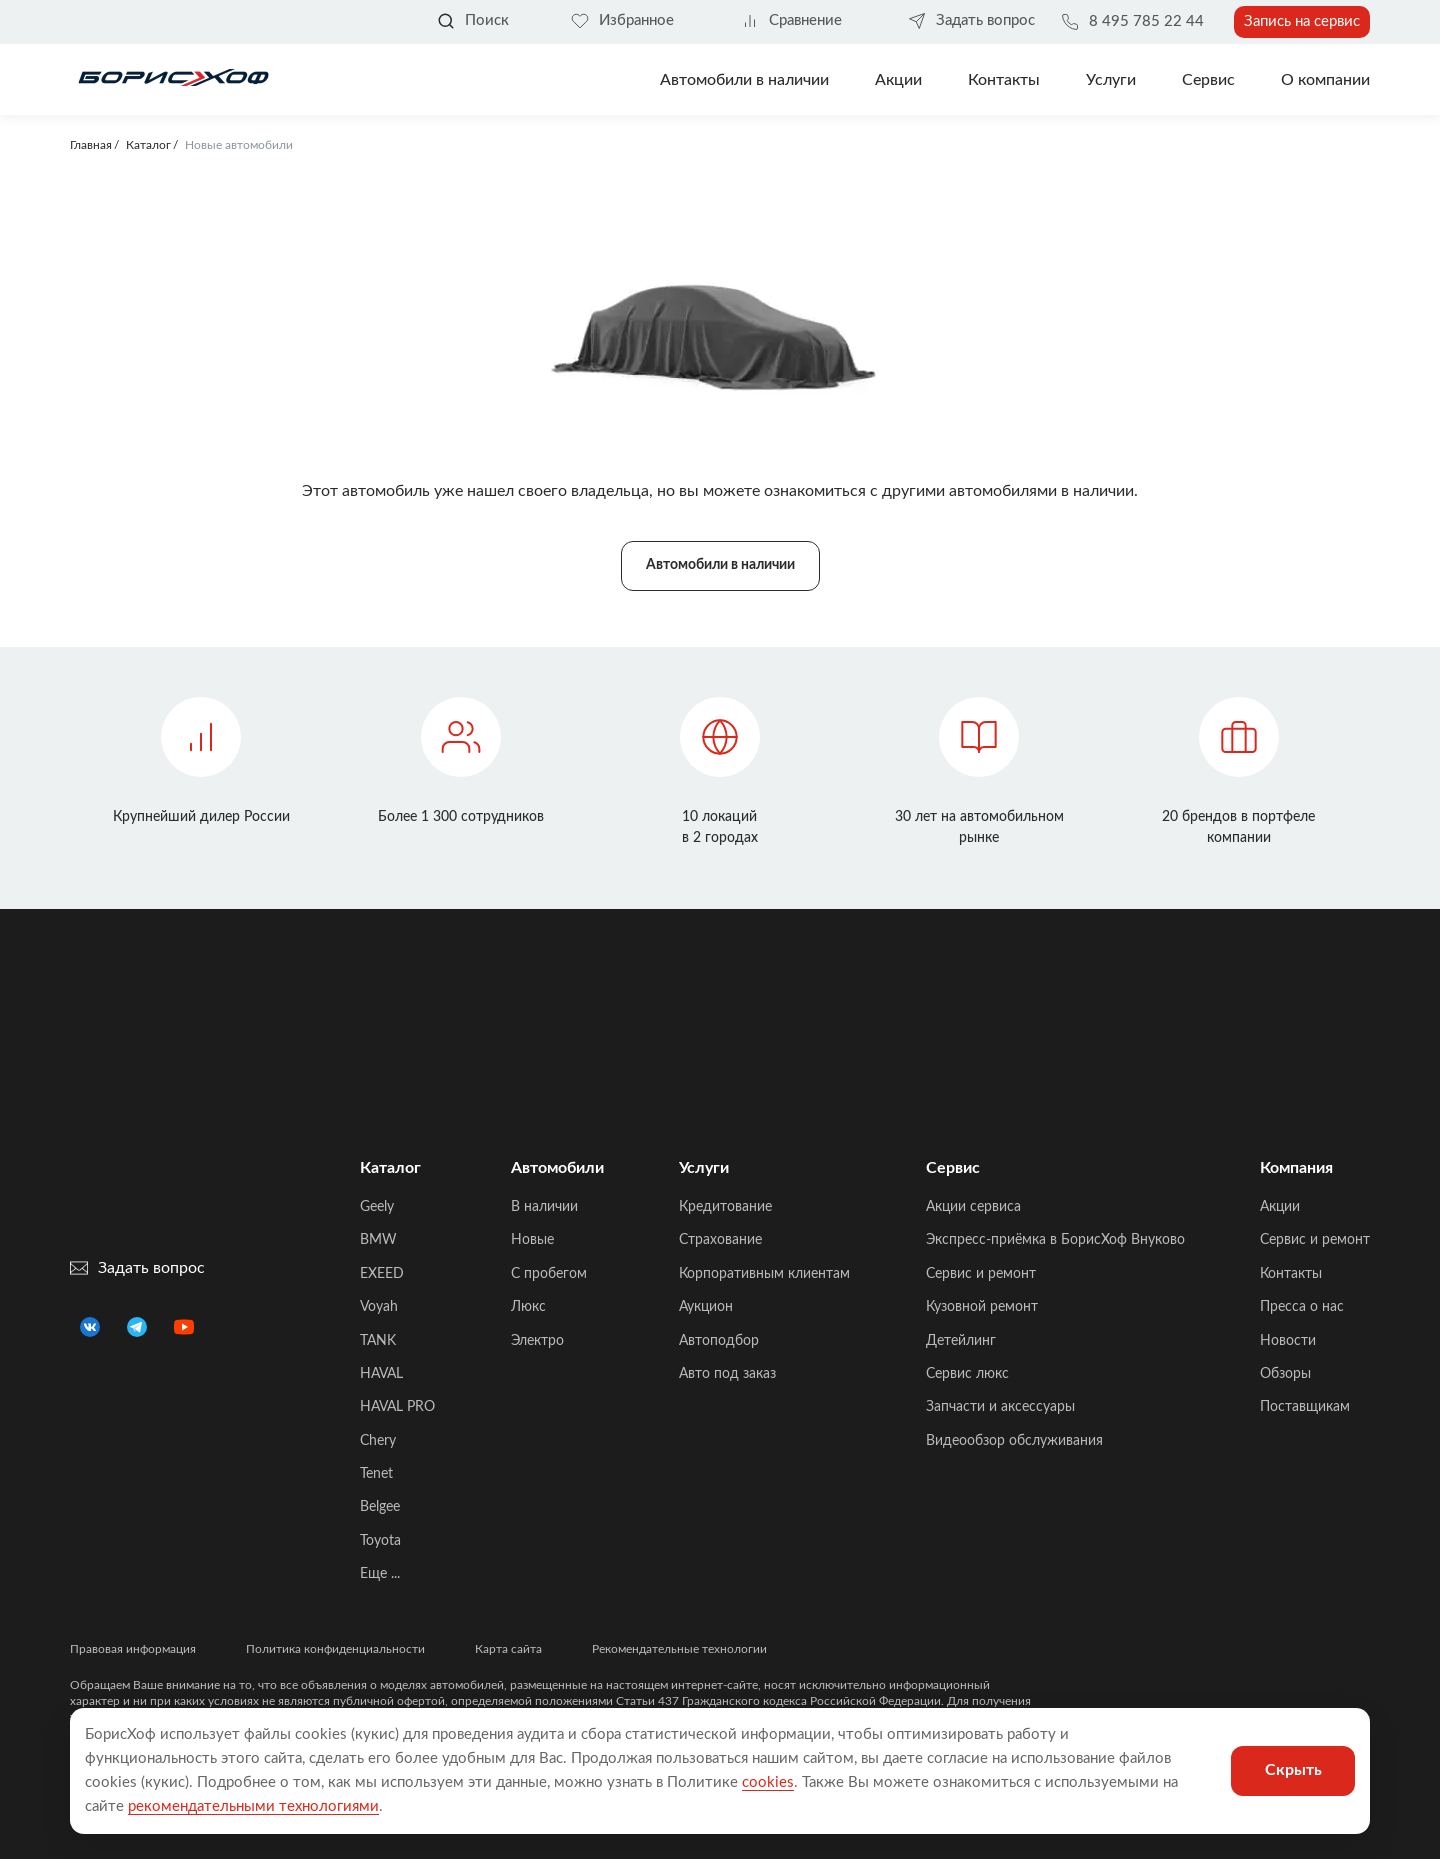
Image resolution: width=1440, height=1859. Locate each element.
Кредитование (725, 1207)
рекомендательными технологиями (253, 1806)
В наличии (544, 1207)
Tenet (376, 1474)
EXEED (382, 1274)
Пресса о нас (1302, 1307)
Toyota (380, 1541)
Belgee (380, 1507)
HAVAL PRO (397, 1407)
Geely (377, 1207)
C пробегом (549, 1274)
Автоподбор (719, 1341)
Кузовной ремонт (982, 1307)
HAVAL (381, 1374)
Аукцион (706, 1307)
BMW (378, 1240)
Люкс (528, 1307)
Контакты (1004, 80)
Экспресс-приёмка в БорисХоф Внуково (1055, 1240)
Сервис (1208, 80)
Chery (378, 1441)
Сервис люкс (967, 1374)
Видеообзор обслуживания (1014, 1441)
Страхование (720, 1240)
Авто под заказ (727, 1374)
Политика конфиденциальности (335, 1649)
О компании (1325, 80)
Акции (1280, 1207)
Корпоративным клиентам (764, 1274)
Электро (537, 1341)
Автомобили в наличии (744, 80)
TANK (378, 1341)
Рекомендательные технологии (679, 1649)
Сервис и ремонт (981, 1274)
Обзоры (1285, 1374)
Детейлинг (961, 1341)
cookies (768, 1782)
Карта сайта (508, 1649)
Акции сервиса (973, 1207)
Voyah (379, 1307)
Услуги (1111, 80)
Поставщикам (1305, 1407)
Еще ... (380, 1574)
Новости (1288, 1341)
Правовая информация (133, 1649)
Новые (532, 1240)
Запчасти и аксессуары (1000, 1407)
